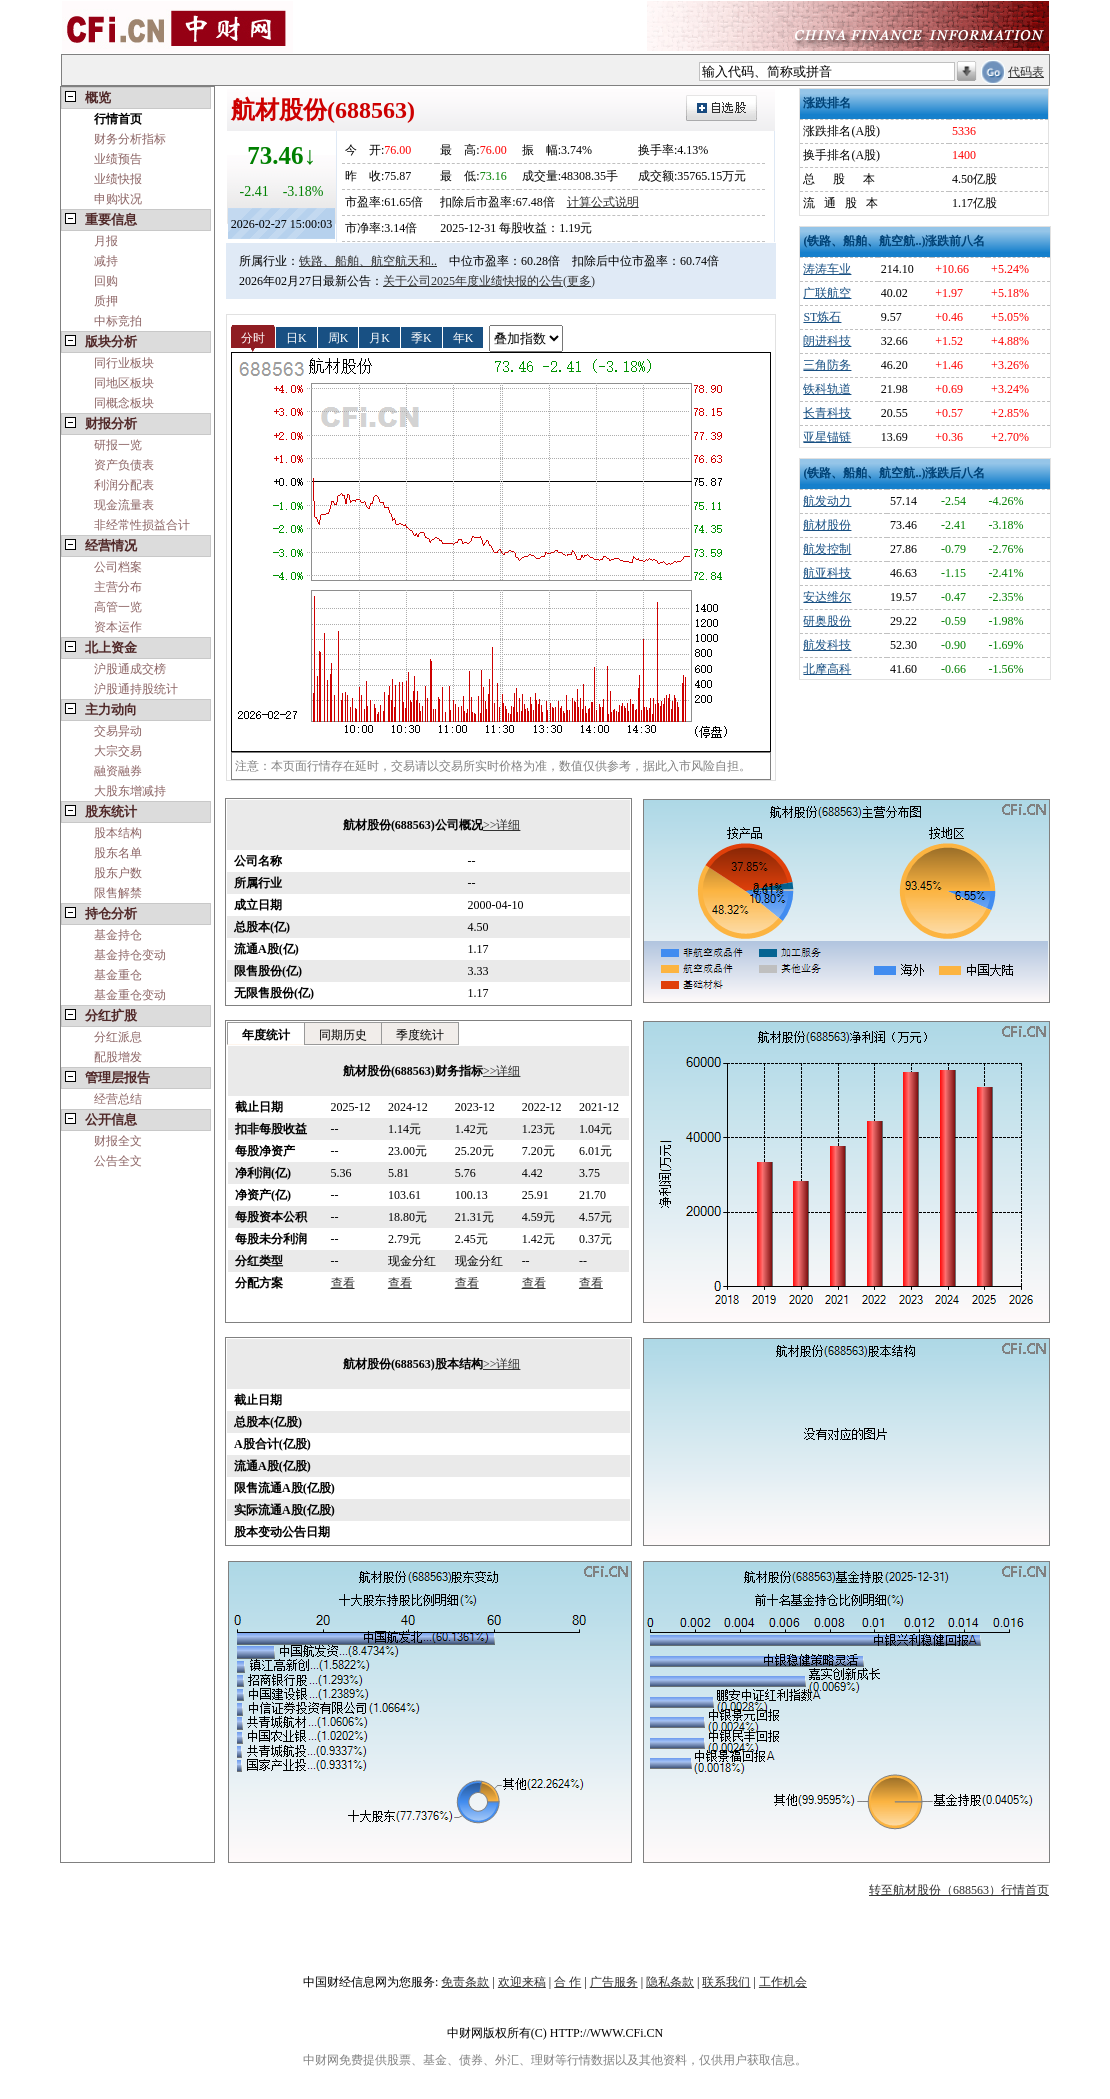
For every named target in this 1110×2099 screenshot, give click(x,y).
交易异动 (118, 731)
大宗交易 (118, 751)
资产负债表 (124, 465)
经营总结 (118, 1099)
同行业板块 (124, 363)
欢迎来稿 (522, 1982)
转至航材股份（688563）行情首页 (959, 1890)
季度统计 (420, 1035)
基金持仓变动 (130, 955)
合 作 (567, 1982)
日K (296, 337)
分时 (253, 337)
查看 (343, 1283)
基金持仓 (118, 935)
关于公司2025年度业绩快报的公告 (473, 281)
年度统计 (266, 1035)
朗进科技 (827, 341)
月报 (106, 241)
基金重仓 (118, 975)
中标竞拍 (118, 321)
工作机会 (783, 1982)
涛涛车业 (827, 269)
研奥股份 (827, 621)
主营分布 (118, 587)
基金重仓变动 (130, 995)
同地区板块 (124, 383)
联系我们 (726, 1982)
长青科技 (827, 413)
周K (338, 337)
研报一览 (118, 445)
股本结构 (118, 833)
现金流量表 (124, 505)
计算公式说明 (603, 202)
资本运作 (118, 627)
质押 (106, 301)
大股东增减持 (130, 791)
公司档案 (118, 567)
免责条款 (465, 1982)
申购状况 (118, 199)
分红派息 (118, 1037)
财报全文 (118, 1141)
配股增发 (118, 1057)
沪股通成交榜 (130, 669)
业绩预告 (118, 159)
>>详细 (502, 825)
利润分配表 (124, 485)
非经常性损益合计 (142, 525)
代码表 (1026, 72)
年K (463, 337)
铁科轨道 (827, 389)
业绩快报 (118, 179)
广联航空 (827, 293)
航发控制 (827, 549)
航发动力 (827, 501)
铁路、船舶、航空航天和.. (368, 261)
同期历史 (343, 1035)
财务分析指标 (130, 139)
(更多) (579, 281)
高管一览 (118, 607)
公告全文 (118, 1161)
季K (421, 337)
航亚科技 (827, 573)
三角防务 (827, 365)
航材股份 (827, 525)
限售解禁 (118, 893)
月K (379, 337)
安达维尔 (827, 597)
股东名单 (118, 853)
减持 (106, 261)
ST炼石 (822, 317)
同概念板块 (124, 403)
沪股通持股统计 (136, 689)
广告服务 (614, 1982)
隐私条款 (670, 1982)
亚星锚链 (827, 437)
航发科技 (827, 645)
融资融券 (118, 771)
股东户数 (118, 873)
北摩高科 (827, 669)
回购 (106, 281)
